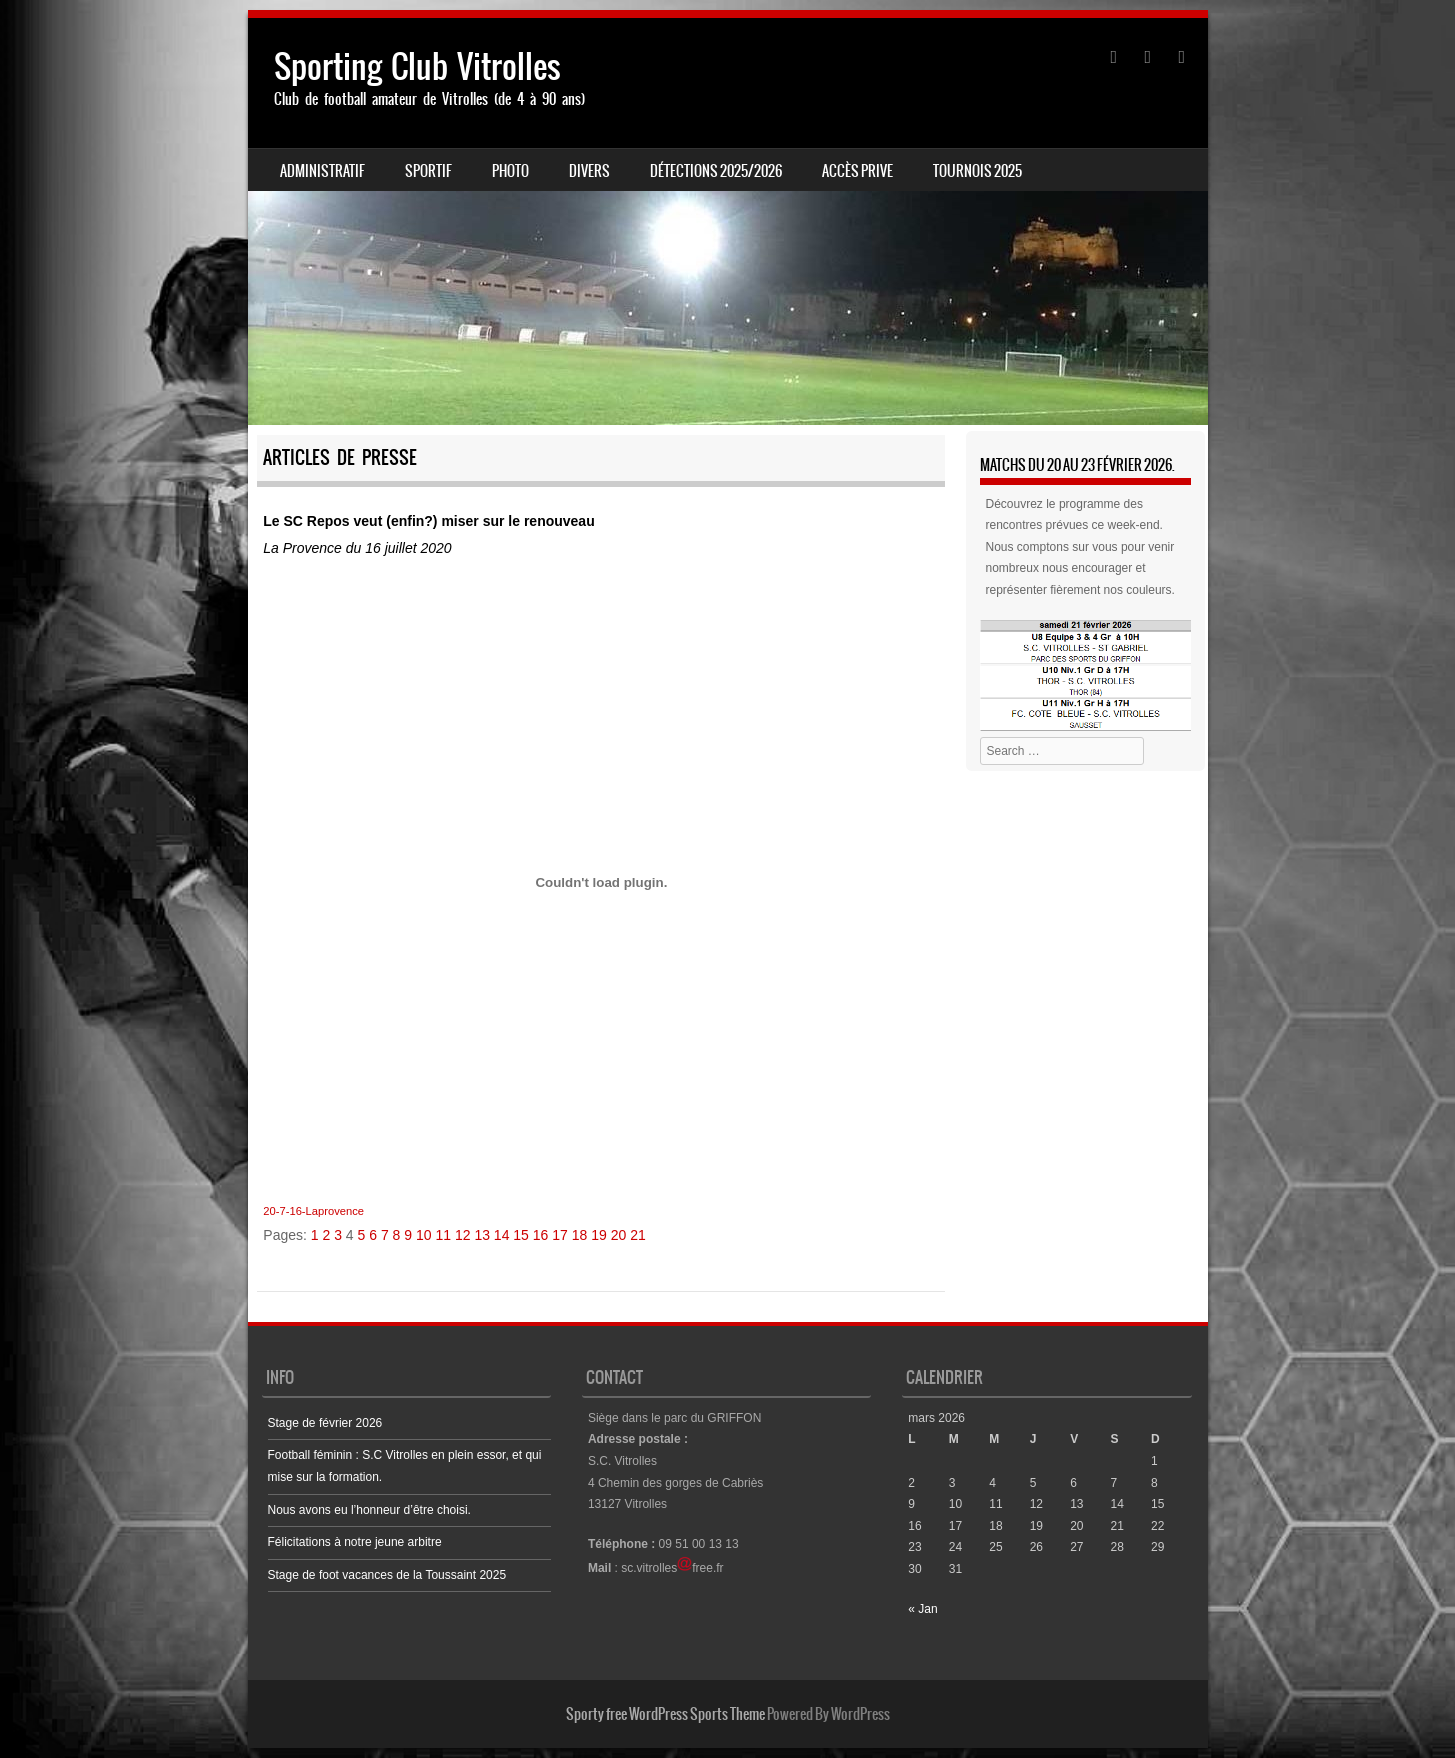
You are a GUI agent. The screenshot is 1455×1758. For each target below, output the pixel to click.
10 (424, 1235)
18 (580, 1235)
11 (443, 1235)
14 (502, 1235)
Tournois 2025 (977, 171)
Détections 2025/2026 (716, 171)
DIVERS (589, 171)
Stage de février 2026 (325, 1423)
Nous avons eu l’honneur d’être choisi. (369, 1510)
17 (560, 1235)
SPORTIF (428, 171)
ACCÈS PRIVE (857, 171)
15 (521, 1235)
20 (619, 1235)
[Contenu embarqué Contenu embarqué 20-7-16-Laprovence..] (601, 882)
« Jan (922, 1609)
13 (482, 1235)
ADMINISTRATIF (322, 171)
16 (541, 1235)
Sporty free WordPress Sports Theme (665, 1714)
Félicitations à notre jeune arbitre (355, 1542)
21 (638, 1235)
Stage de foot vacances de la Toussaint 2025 (387, 1575)
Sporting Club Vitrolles (417, 66)
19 (599, 1235)
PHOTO (510, 171)
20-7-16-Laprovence (313, 1211)
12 (463, 1235)
